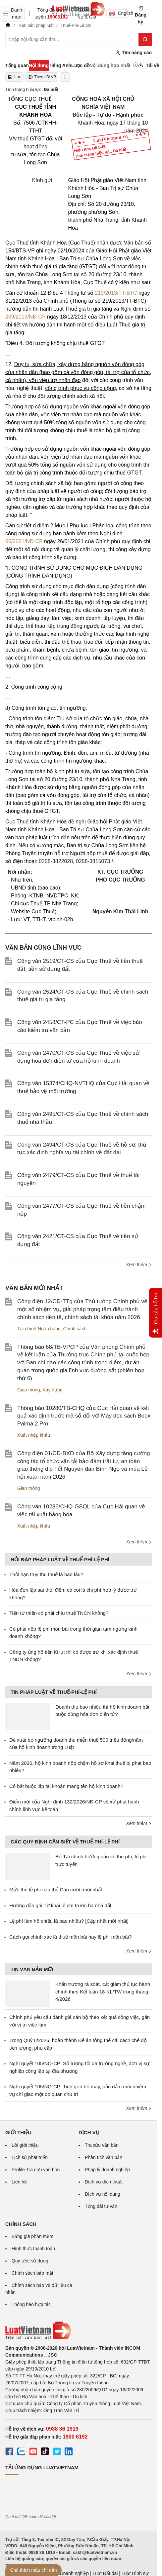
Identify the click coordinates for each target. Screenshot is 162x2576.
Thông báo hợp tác (31, 2304)
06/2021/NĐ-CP (24, 541)
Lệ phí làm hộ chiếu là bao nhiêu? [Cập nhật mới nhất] (69, 1921)
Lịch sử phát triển (30, 2157)
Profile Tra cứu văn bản (36, 2169)
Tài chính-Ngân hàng (39, 1328)
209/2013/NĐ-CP (25, 317)
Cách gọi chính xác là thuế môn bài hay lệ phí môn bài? (70, 1937)
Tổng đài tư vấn (101, 2206)
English (119, 13)
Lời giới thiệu (25, 2145)
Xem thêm (139, 1264)
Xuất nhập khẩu (33, 1435)
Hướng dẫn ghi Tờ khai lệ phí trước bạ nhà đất (60, 1905)
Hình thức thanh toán (33, 2248)
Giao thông (28, 1389)
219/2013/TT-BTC (116, 293)
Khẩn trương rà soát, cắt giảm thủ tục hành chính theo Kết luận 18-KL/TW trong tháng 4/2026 (102, 1991)
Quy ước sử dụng (30, 2260)
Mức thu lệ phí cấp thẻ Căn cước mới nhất (55, 1889)
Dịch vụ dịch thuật (104, 2181)
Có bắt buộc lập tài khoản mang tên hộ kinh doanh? (66, 1786)
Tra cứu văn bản (102, 2145)
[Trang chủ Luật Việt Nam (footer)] (78, 2330)
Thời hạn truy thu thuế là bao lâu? (46, 1574)
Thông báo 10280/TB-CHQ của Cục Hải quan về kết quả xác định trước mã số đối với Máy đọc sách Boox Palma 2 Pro (83, 1416)
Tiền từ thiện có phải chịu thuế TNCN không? (58, 1613)
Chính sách (75, 1328)
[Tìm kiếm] (145, 39)
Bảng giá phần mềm (32, 2236)
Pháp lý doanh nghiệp (107, 2169)
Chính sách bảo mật (32, 2273)
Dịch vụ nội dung (102, 2194)
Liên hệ (19, 2181)
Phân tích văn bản (103, 2157)
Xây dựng (52, 1389)
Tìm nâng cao (133, 53)
